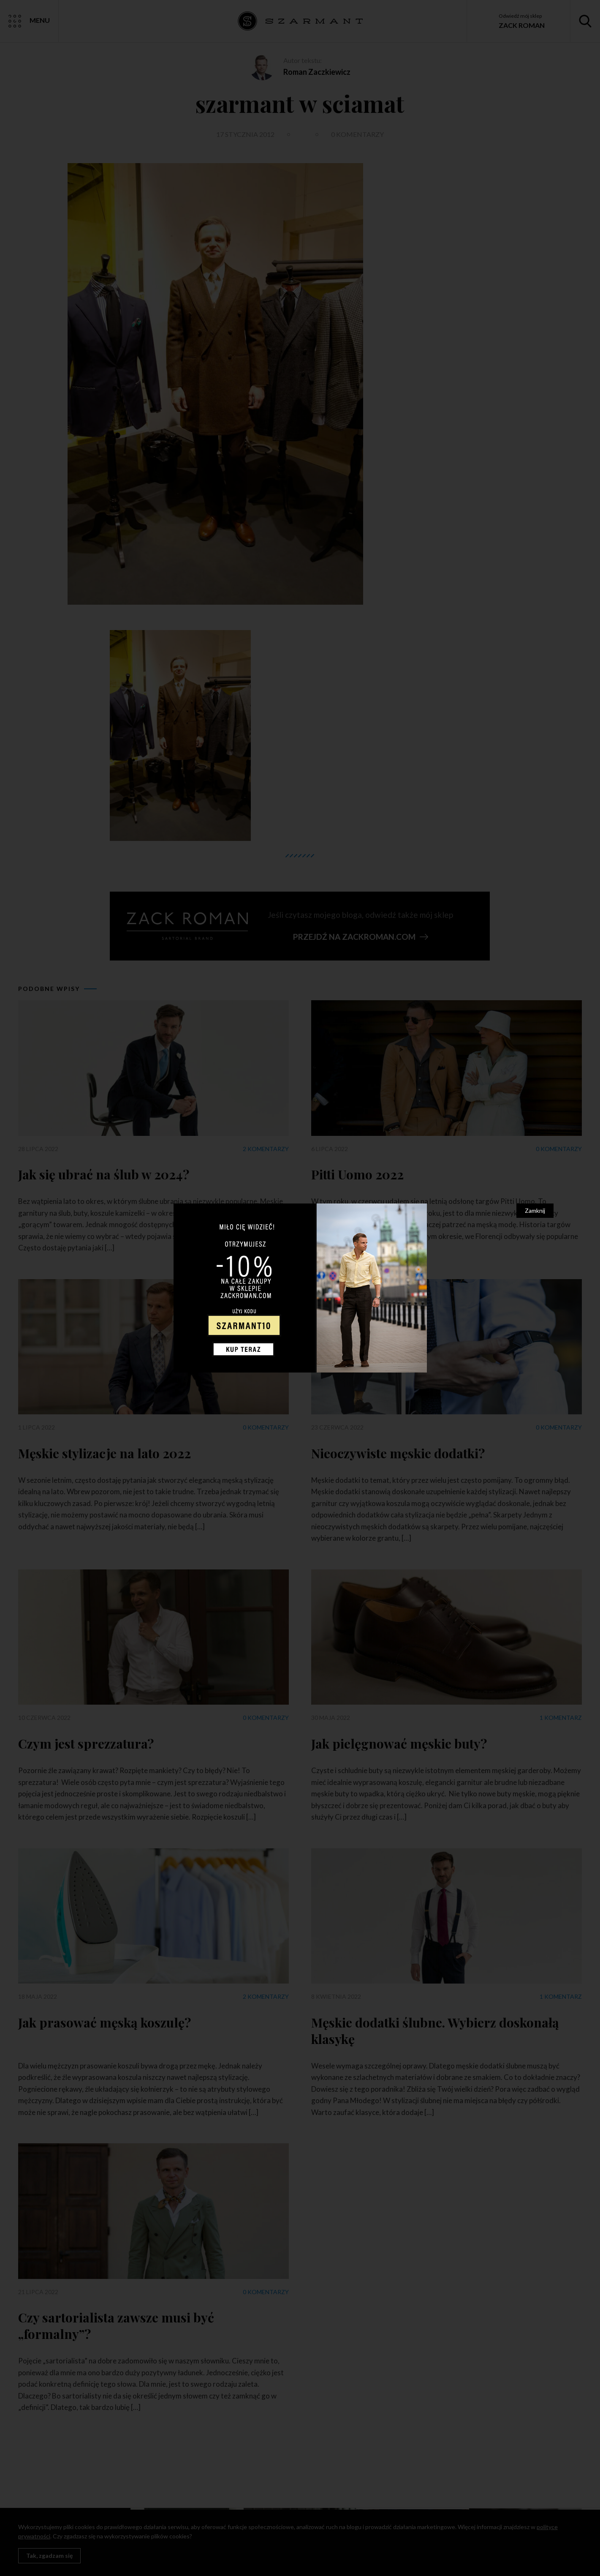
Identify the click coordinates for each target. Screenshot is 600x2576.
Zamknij (535, 1210)
